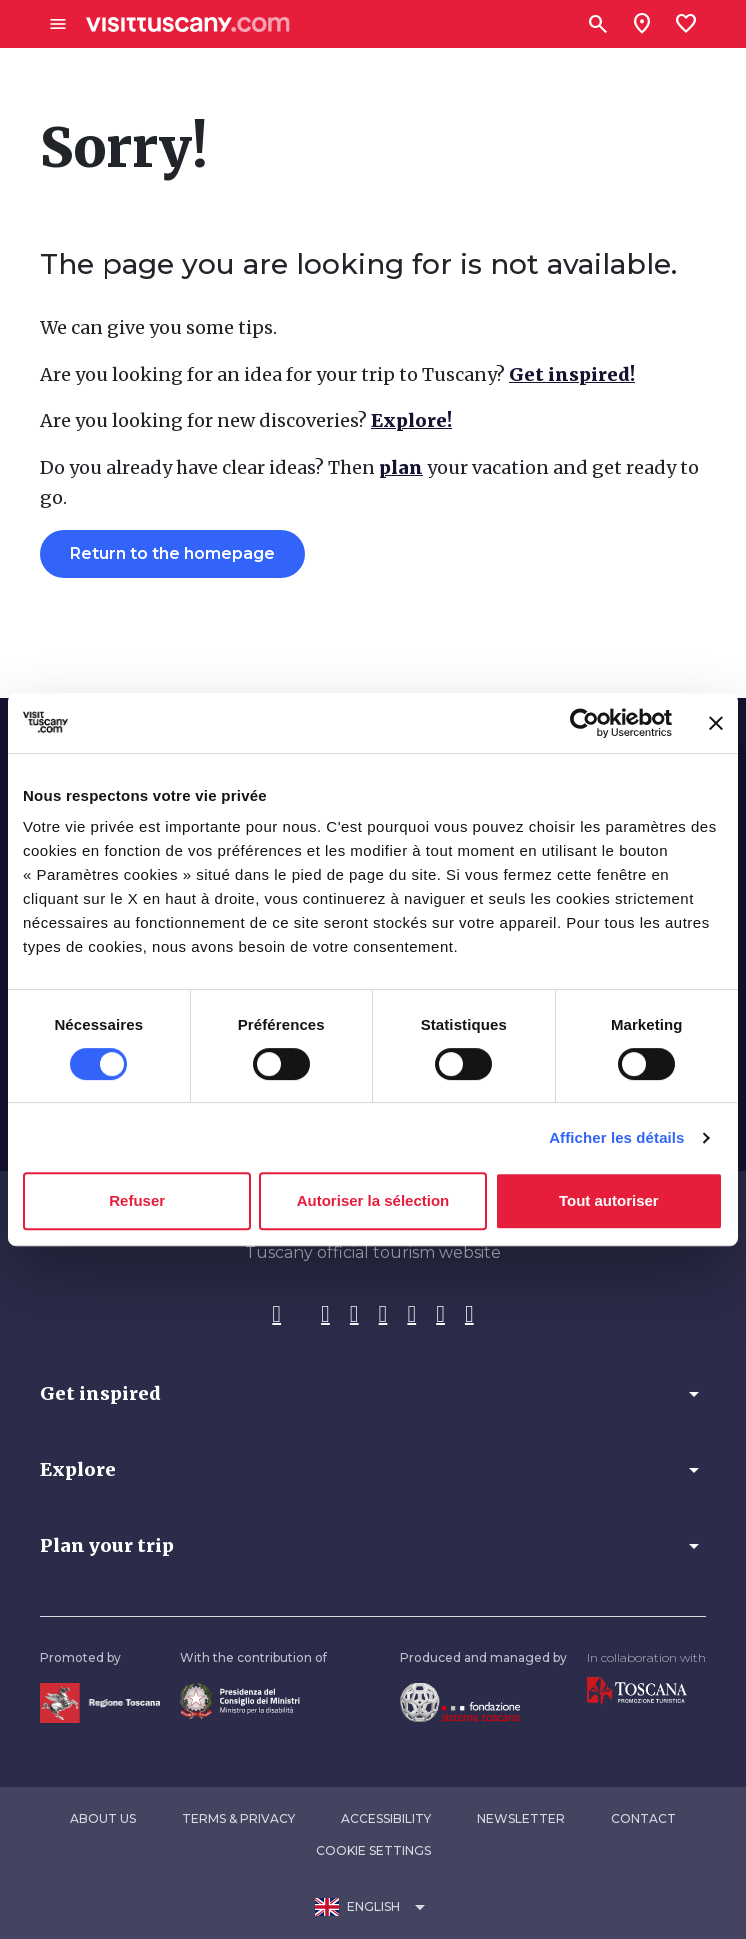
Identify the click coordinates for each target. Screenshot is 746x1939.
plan (401, 467)
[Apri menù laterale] (58, 24)
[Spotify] (469, 1315)
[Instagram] (325, 1315)
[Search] (598, 24)
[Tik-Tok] (354, 1315)
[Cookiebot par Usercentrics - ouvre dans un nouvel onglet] (584, 723)
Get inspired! (572, 374)
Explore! (411, 420)
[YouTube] (411, 1315)
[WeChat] (440, 1315)
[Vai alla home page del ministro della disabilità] (240, 1699)
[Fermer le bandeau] (716, 723)
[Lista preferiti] (686, 24)
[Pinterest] (383, 1315)
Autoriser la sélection (373, 1200)
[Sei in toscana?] (642, 24)
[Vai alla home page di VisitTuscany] (188, 24)
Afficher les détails (616, 1137)
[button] (373, 1394)
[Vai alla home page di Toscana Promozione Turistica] (637, 1689)
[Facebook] (276, 1315)
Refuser (137, 1200)
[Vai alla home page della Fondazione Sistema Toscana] (460, 1700)
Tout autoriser (609, 1200)
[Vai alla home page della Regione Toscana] (100, 1701)
